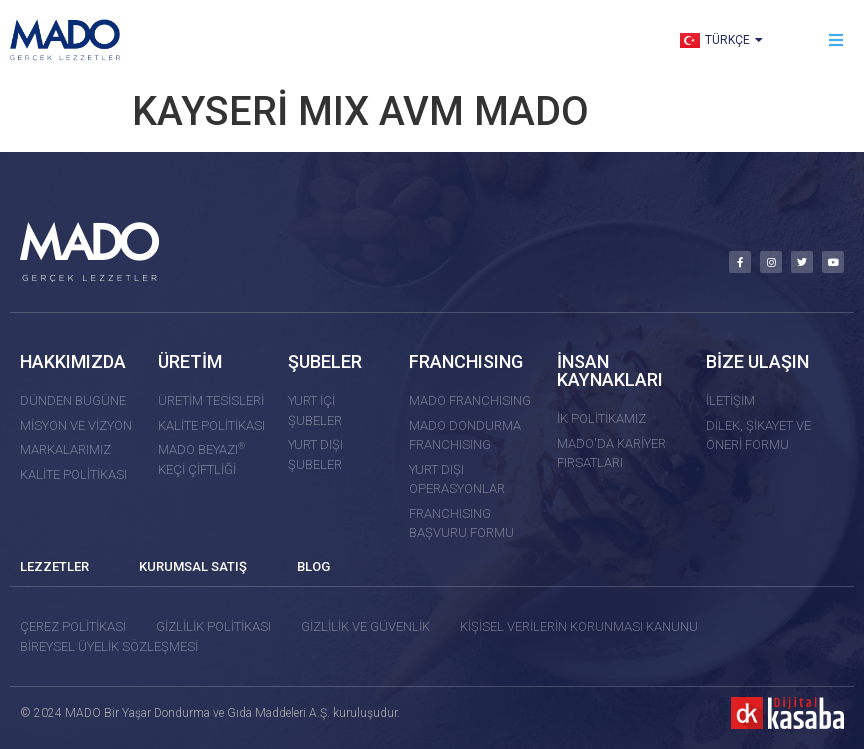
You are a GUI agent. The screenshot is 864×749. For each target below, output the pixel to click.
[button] (836, 40)
